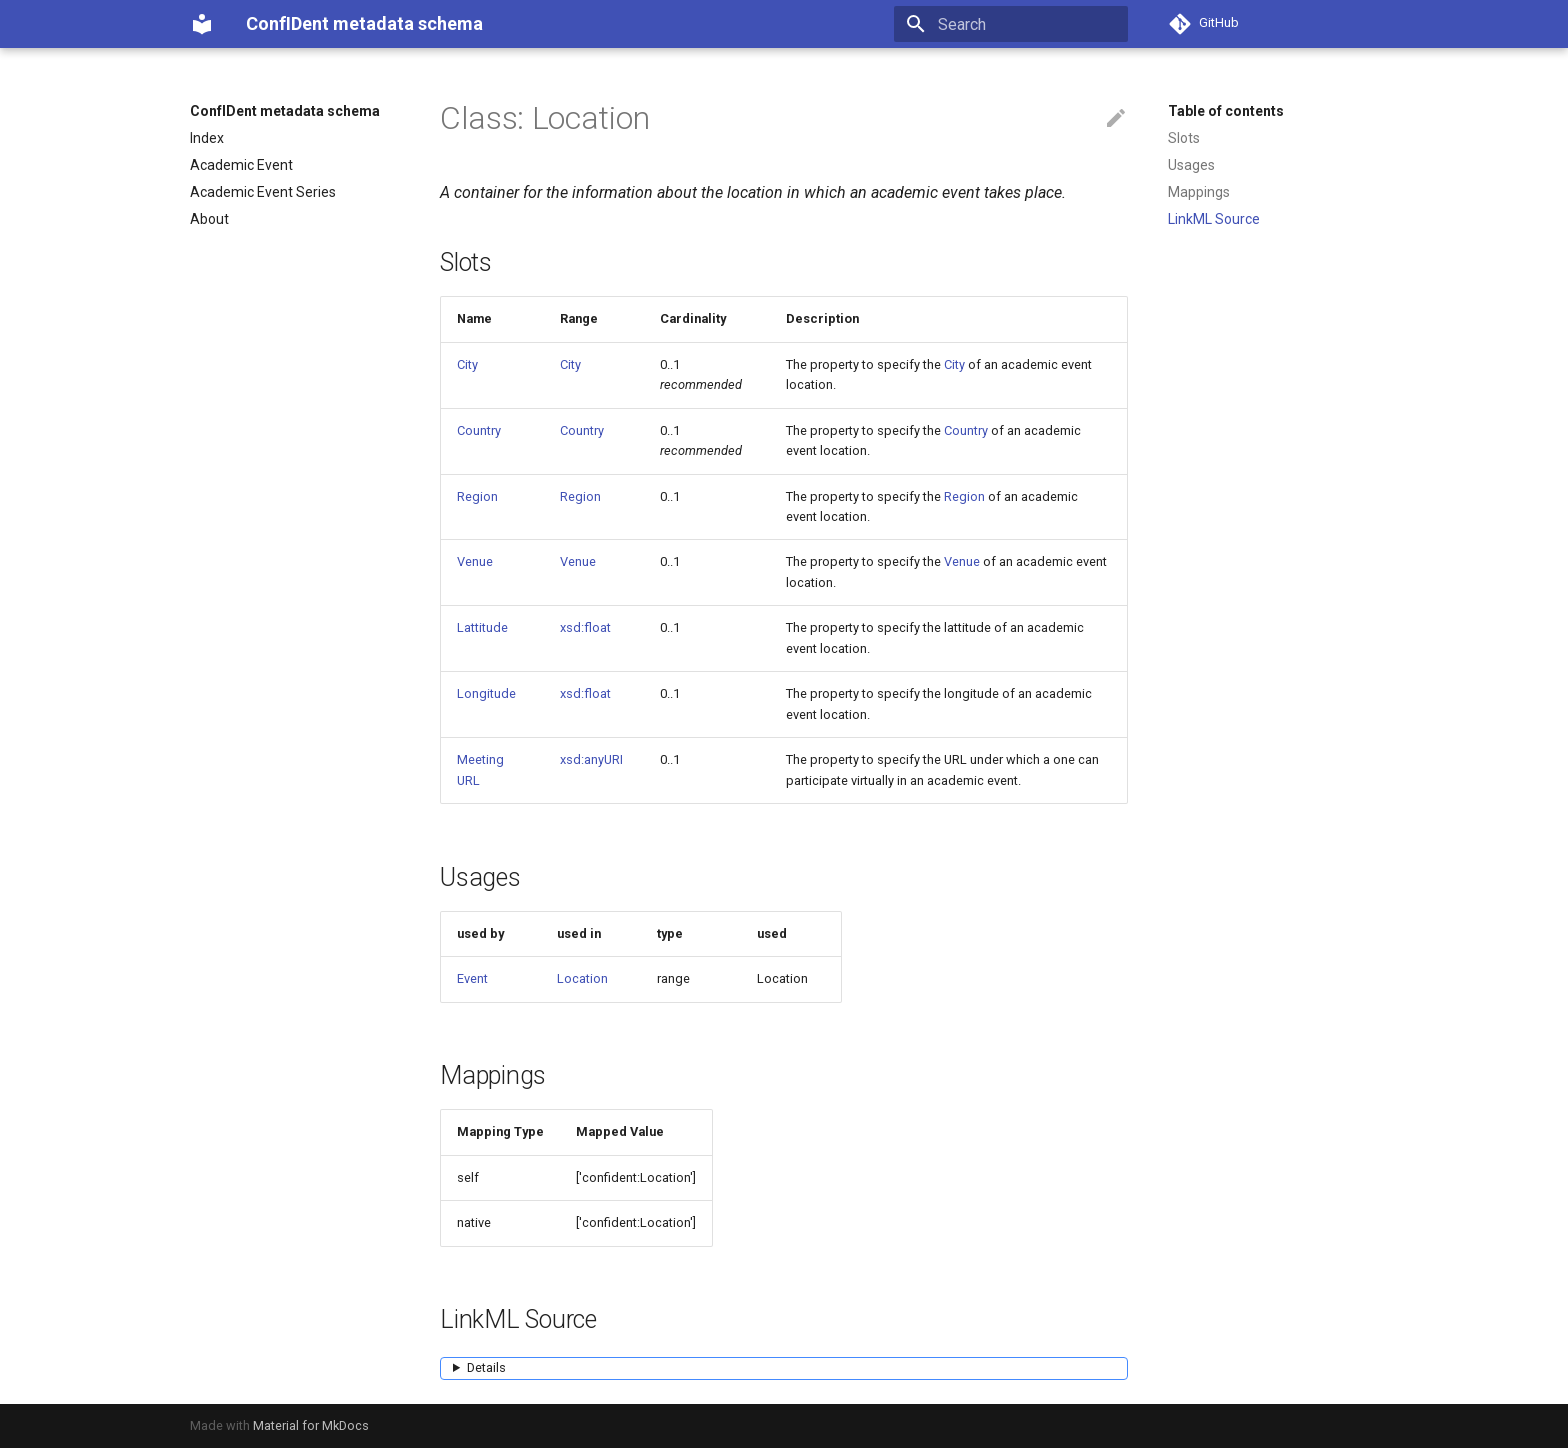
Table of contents (1226, 111)
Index (207, 138)
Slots (1184, 138)
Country (479, 430)
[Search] (1011, 24)
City (467, 364)
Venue (475, 561)
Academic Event (241, 165)
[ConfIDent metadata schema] (202, 24)
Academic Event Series (263, 192)
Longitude (486, 693)
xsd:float (585, 627)
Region (477, 496)
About (209, 219)
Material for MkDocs (311, 1425)
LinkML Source (1214, 219)
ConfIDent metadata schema (285, 111)
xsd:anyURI (591, 759)
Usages (1191, 165)
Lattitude (482, 627)
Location (582, 978)
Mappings (1199, 192)
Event (472, 978)
